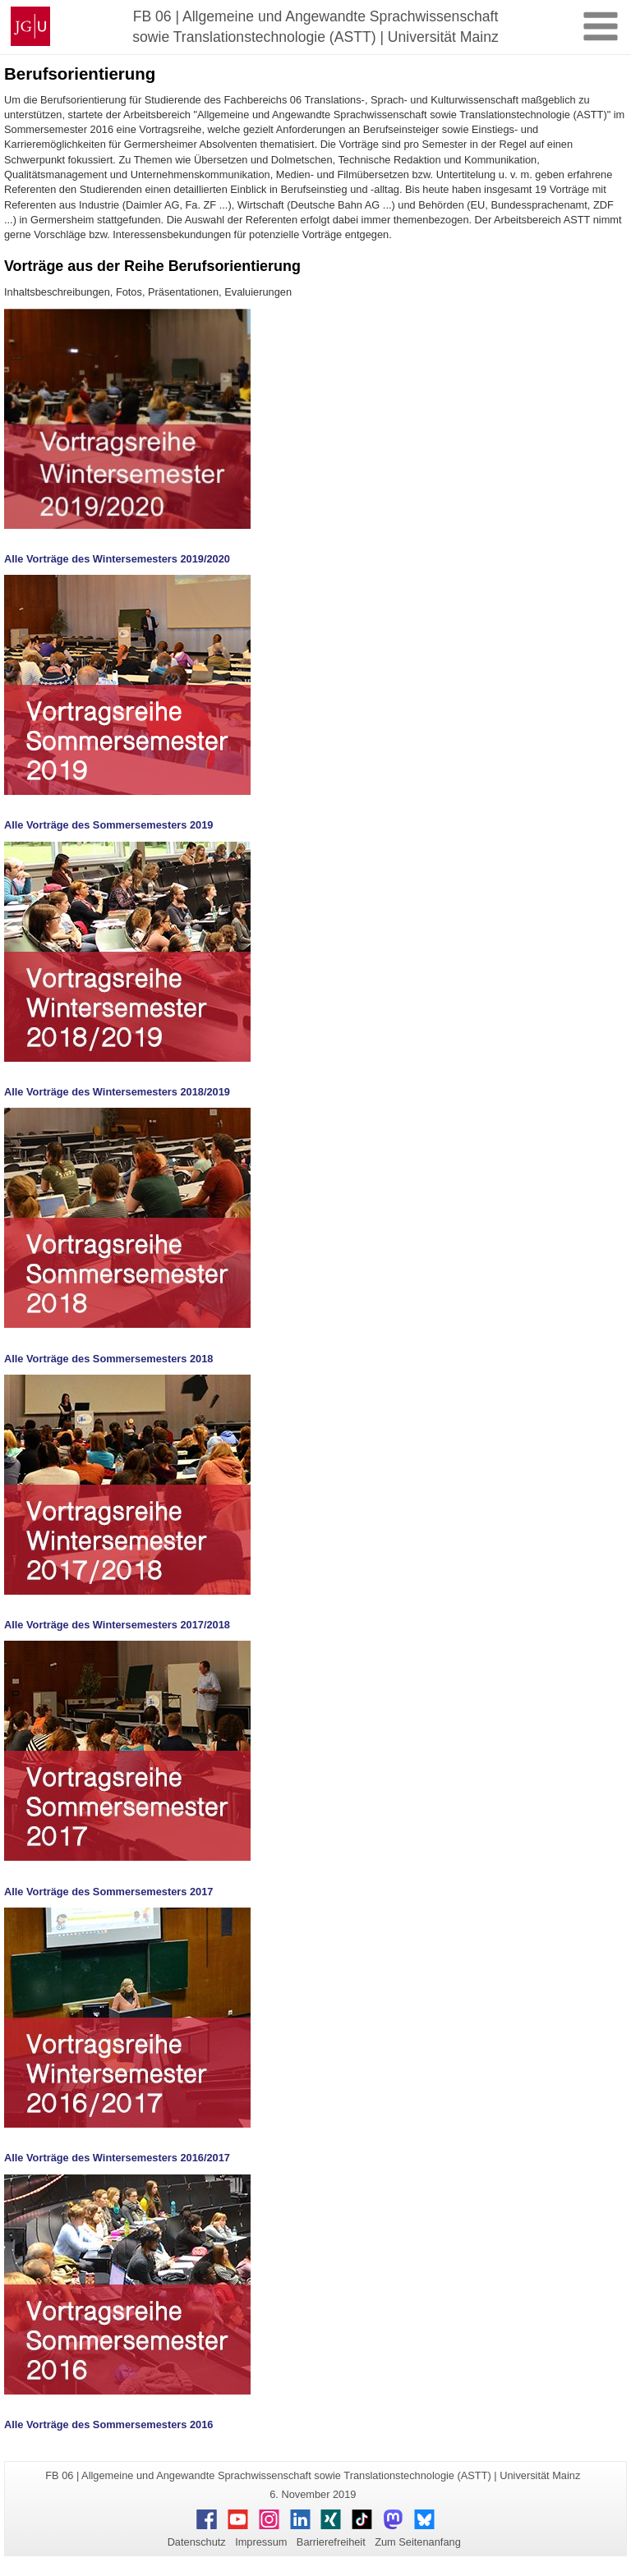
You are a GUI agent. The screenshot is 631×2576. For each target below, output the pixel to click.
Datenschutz (197, 2542)
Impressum (261, 2542)
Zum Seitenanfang (418, 2542)
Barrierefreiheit (331, 2542)
